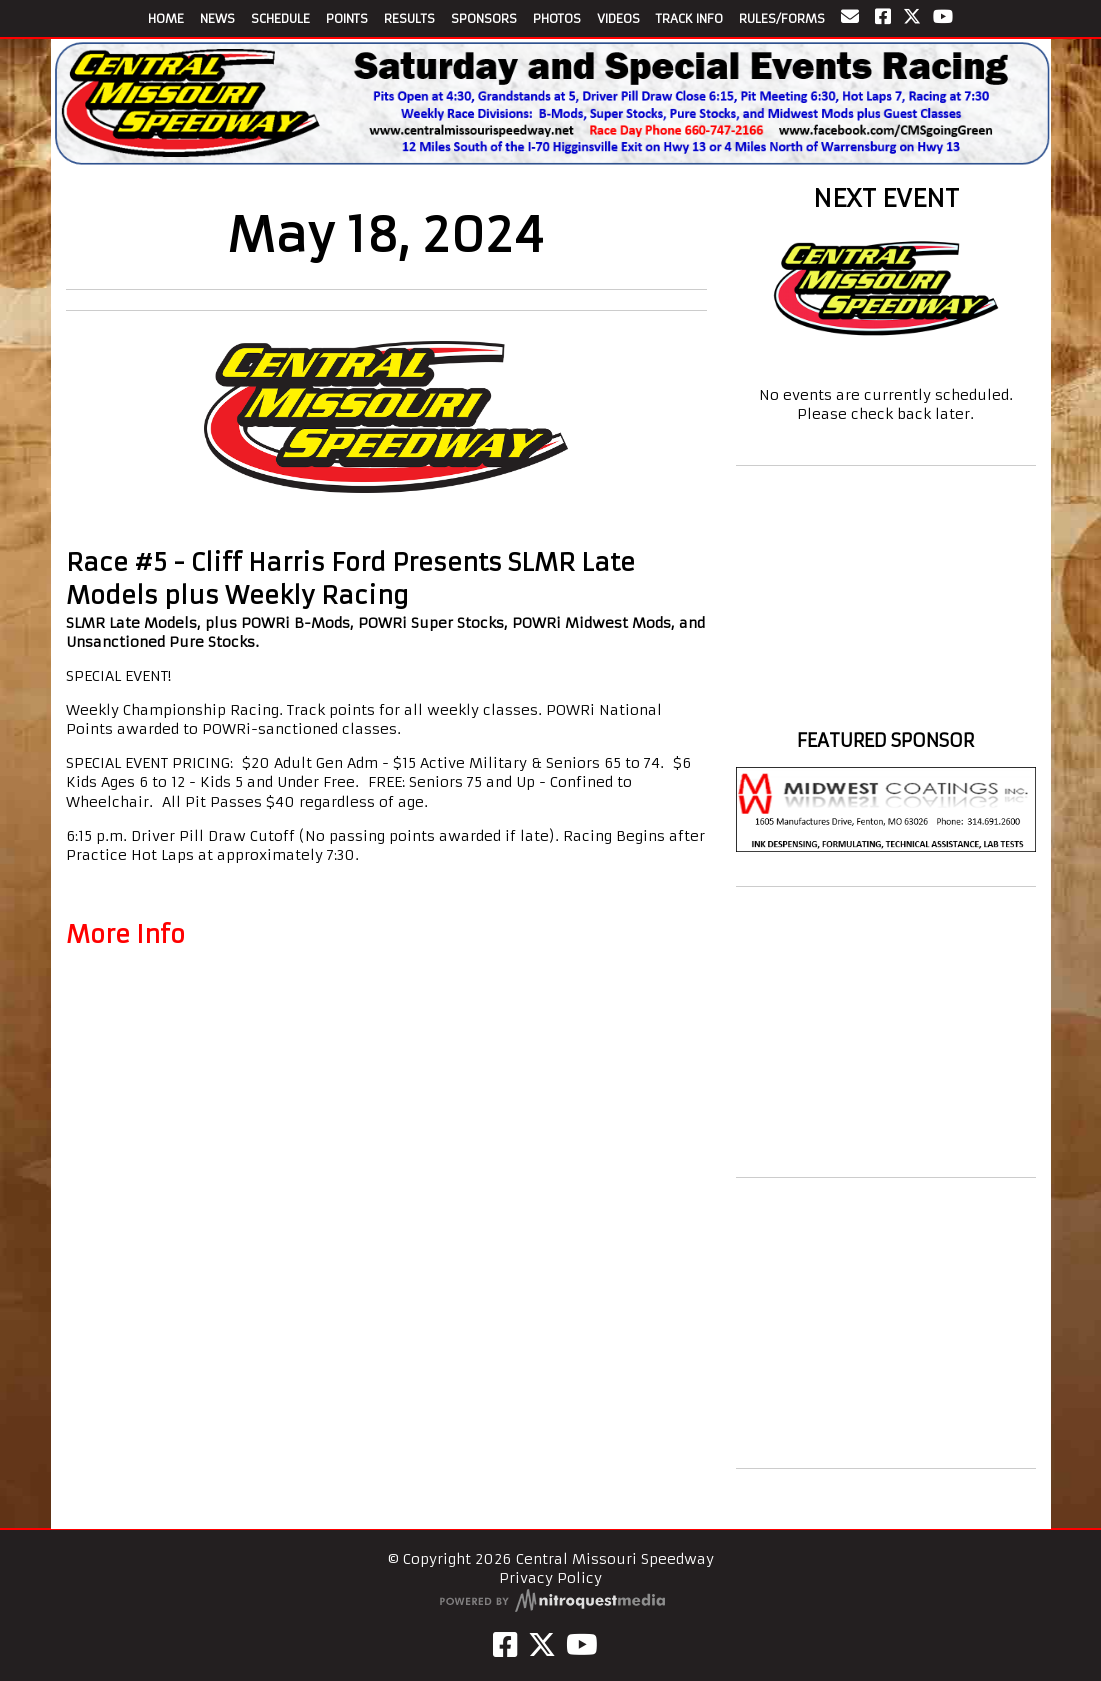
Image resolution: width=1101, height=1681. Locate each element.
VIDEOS (618, 18)
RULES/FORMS (782, 18)
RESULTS (409, 18)
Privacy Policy (550, 1578)
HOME (166, 18)
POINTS (347, 18)
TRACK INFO (689, 18)
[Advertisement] (886, 1032)
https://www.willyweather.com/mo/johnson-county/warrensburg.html (886, 704)
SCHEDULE (280, 18)
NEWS (217, 18)
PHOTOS (557, 18)
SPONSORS (484, 18)
